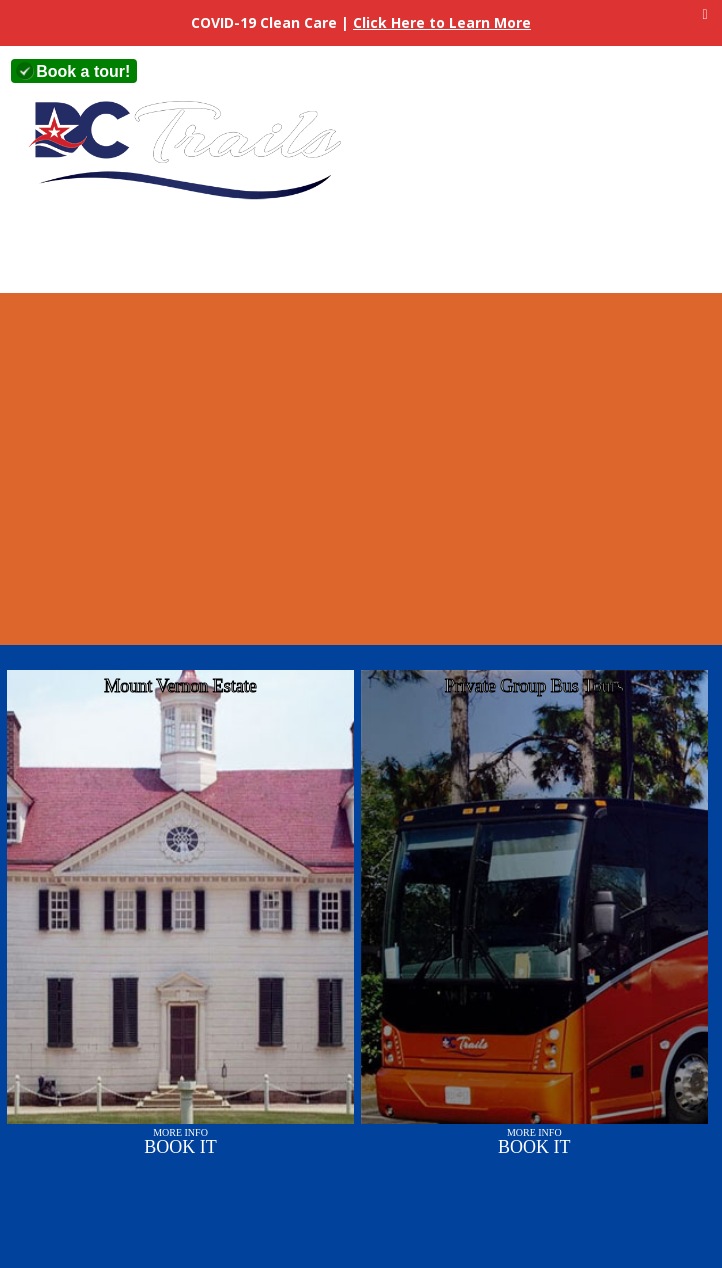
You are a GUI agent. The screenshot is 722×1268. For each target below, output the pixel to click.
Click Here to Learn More (442, 22)
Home (63, 252)
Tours (272, 252)
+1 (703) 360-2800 (273, 71)
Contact (483, 252)
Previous (16, 454)
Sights (377, 252)
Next (704, 454)
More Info (180, 1141)
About (167, 252)
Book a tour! (83, 71)
